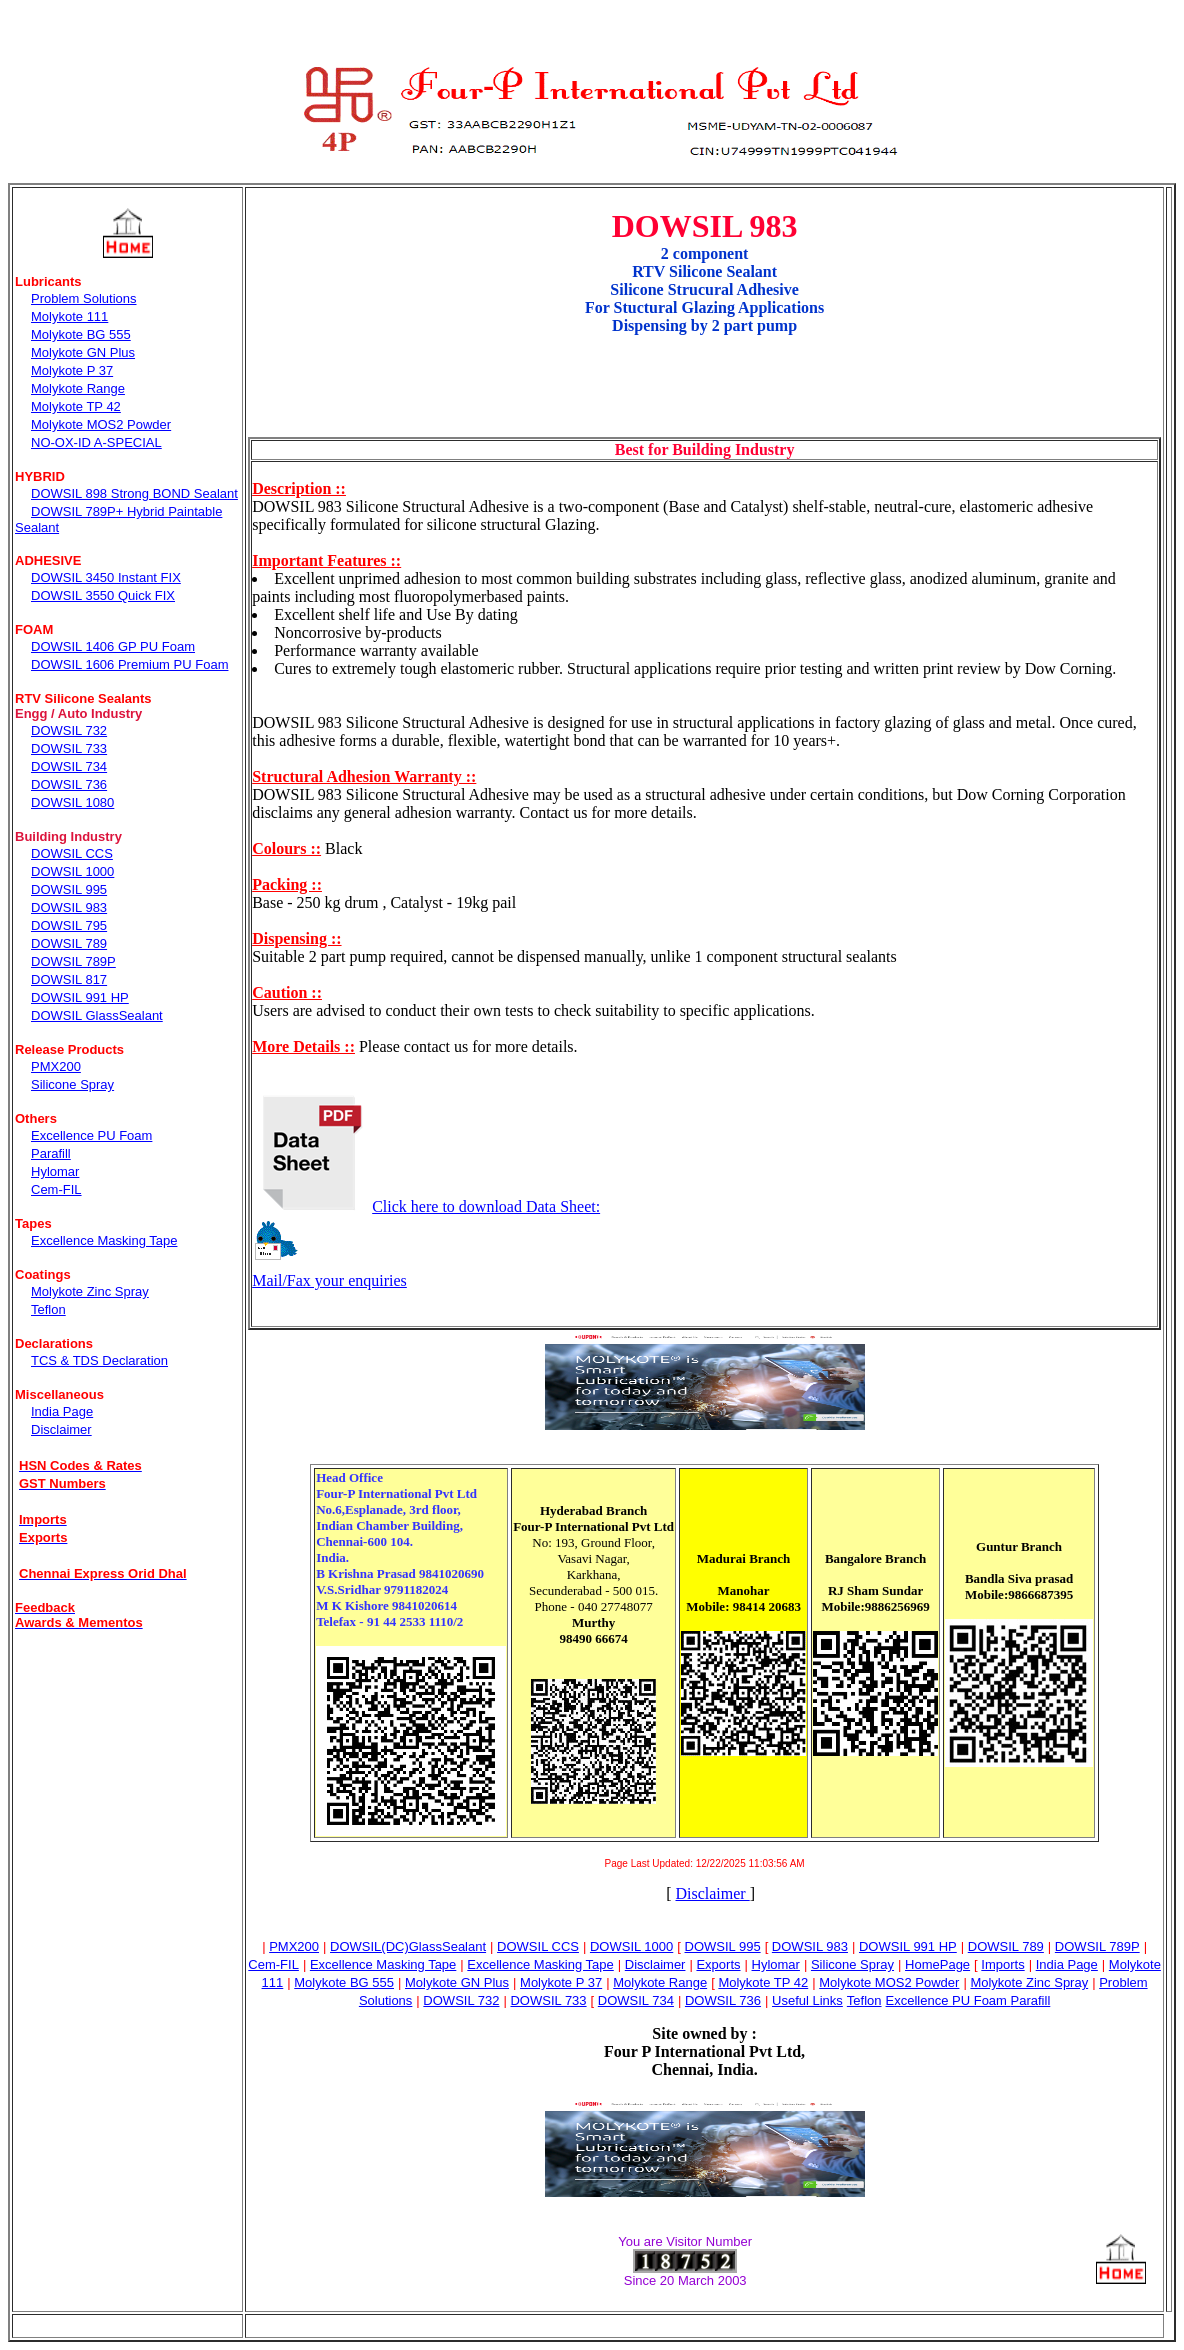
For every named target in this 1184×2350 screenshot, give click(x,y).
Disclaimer (712, 1893)
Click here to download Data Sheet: (426, 1206)
